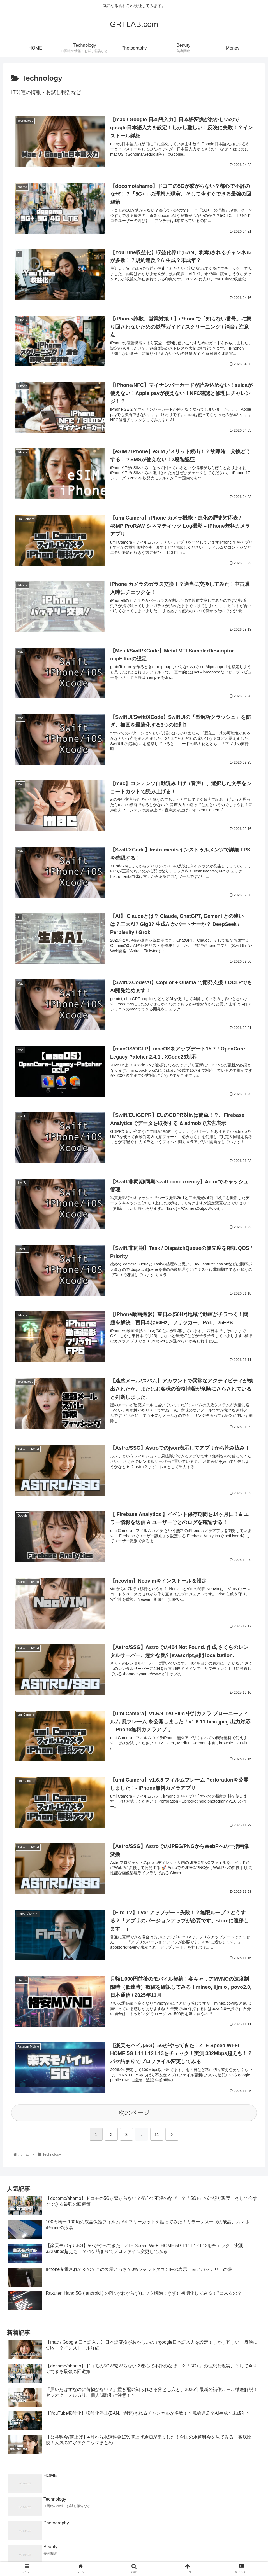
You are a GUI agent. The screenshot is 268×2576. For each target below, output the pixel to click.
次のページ (134, 2112)
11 (156, 2134)
